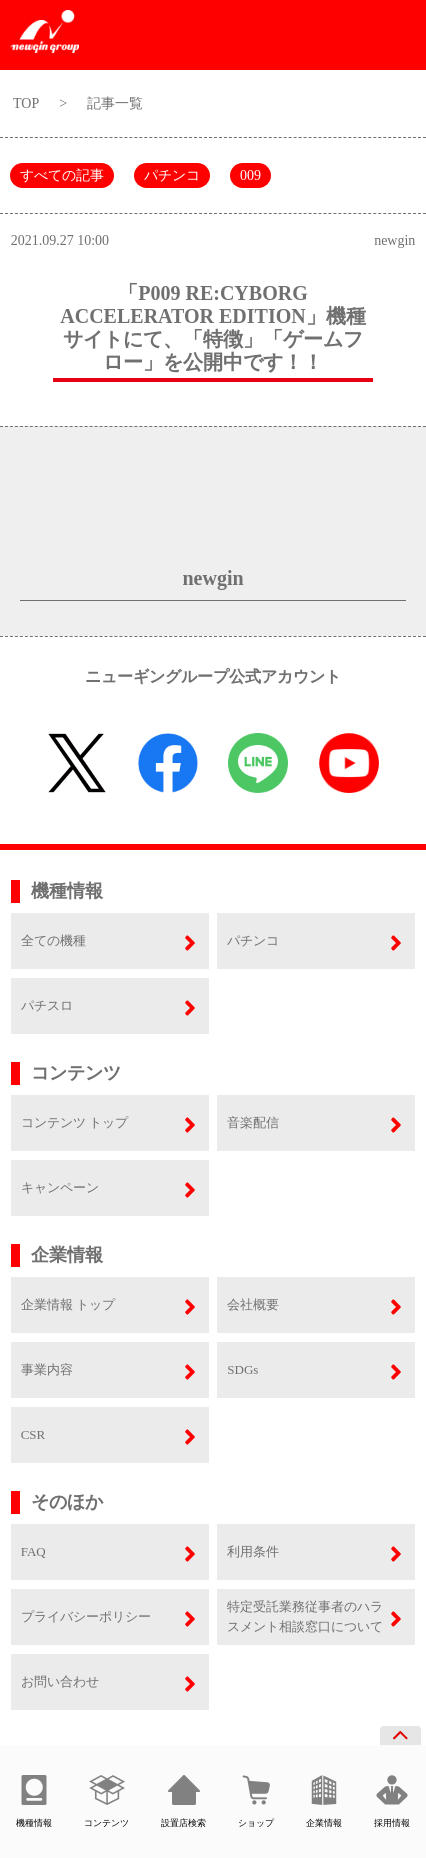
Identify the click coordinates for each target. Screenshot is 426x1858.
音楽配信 (253, 1122)
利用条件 (253, 1551)
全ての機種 (53, 940)
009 (250, 175)
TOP (26, 103)
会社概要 (253, 1304)
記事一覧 (115, 103)
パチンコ (172, 175)
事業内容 (47, 1369)
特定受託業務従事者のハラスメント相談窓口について (305, 1616)
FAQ (33, 1551)
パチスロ (47, 1005)
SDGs (242, 1369)
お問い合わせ (60, 1681)
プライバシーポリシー (86, 1616)
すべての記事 (62, 175)
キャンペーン (60, 1187)
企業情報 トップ (68, 1304)
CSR (33, 1434)
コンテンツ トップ (74, 1122)
